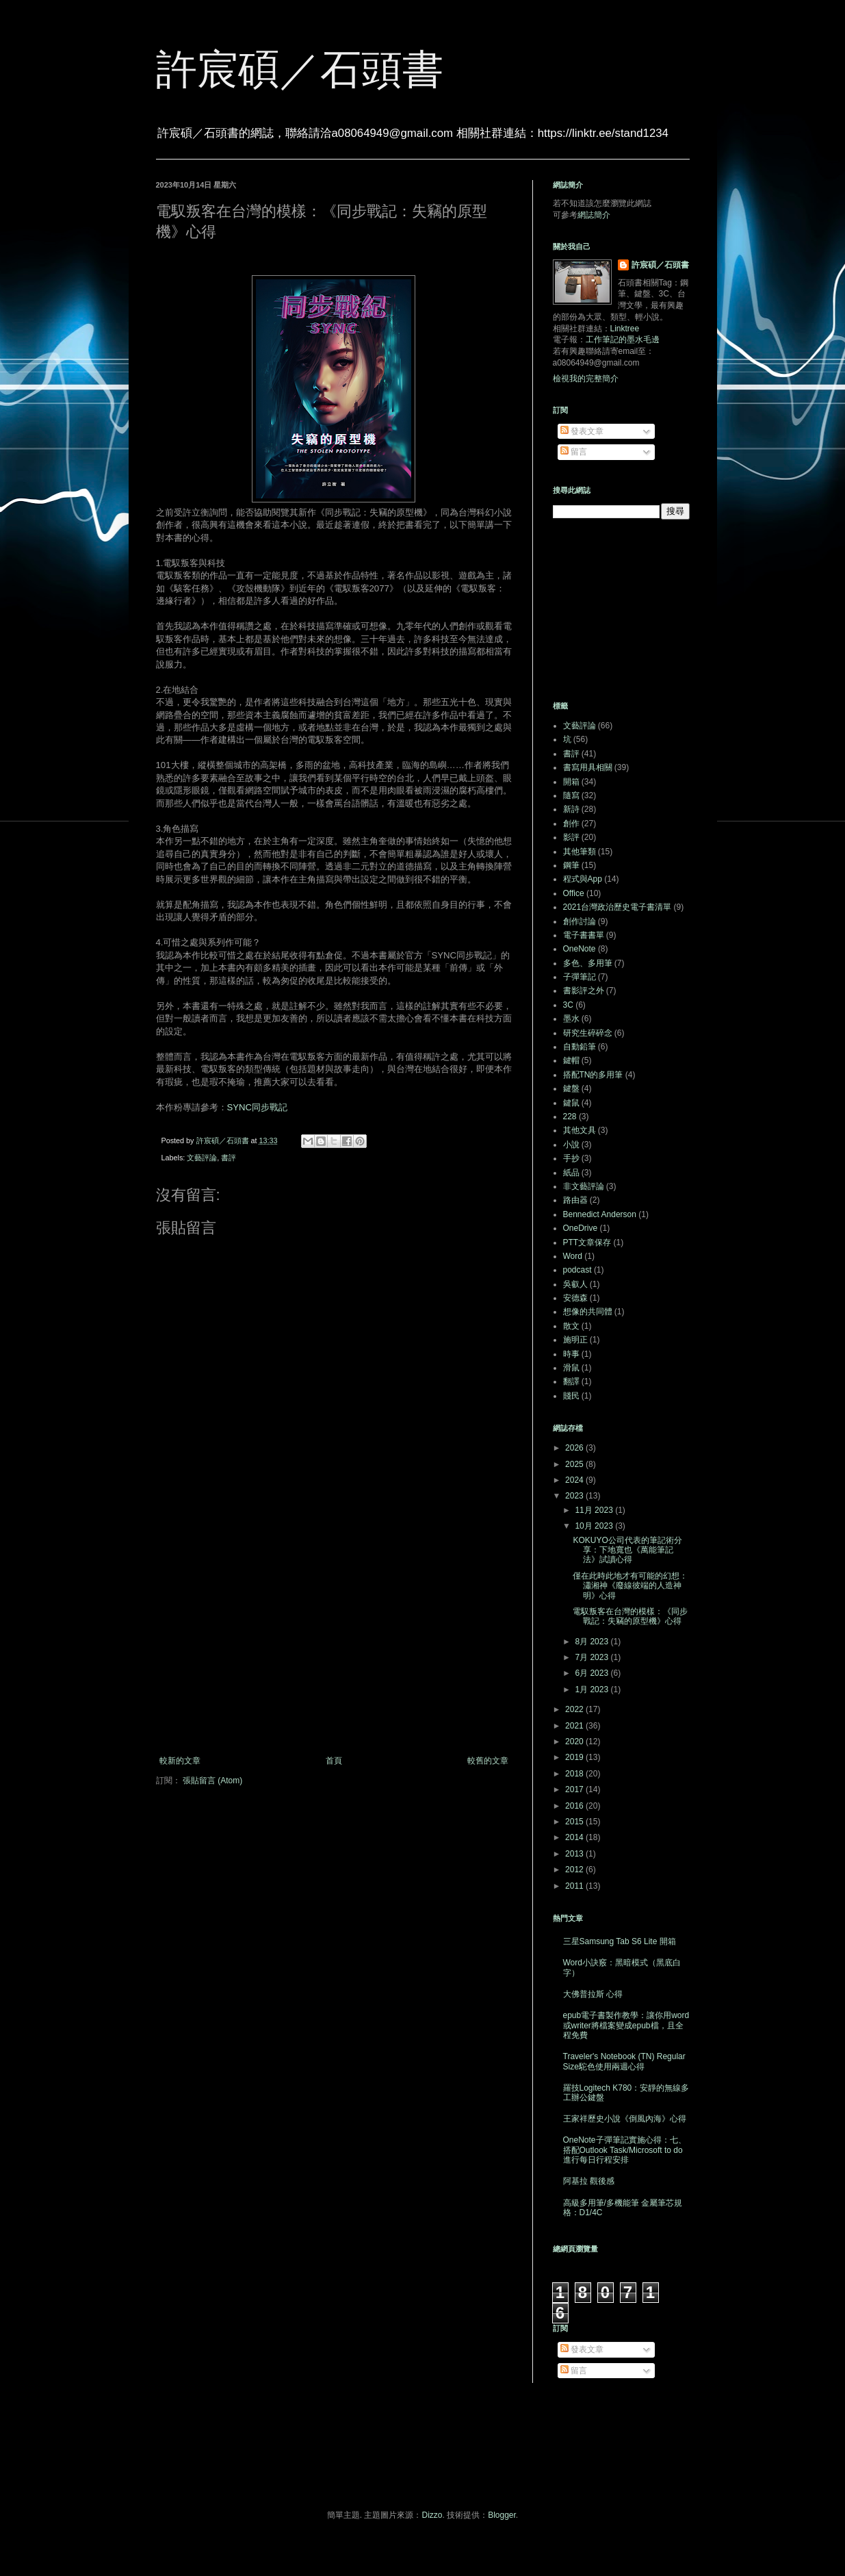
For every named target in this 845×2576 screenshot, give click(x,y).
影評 (571, 837)
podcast (577, 1270)
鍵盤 (571, 1088)
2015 (575, 1821)
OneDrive (580, 1228)
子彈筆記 (579, 977)
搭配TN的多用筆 (593, 1075)
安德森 (575, 1298)
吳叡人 (575, 1284)
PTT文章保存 (587, 1242)
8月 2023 (592, 1641)
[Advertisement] (334, 1643)
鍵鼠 (571, 1103)
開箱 (571, 782)
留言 (573, 452)
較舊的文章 (487, 1760)
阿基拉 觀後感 (588, 2181)
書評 (228, 1157)
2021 (575, 1726)
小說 (571, 1144)
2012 (575, 1869)
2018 (575, 1773)
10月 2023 (595, 1526)
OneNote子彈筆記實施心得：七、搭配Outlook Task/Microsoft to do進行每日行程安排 (624, 2150)
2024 (575, 1480)
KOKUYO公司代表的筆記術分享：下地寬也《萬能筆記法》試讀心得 (627, 1550)
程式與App (582, 879)
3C (568, 1005)
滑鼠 (571, 1368)
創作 (571, 823)
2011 (575, 1886)
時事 (571, 1354)
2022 (575, 1709)
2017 (575, 1789)
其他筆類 (579, 851)
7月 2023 (592, 1657)
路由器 (575, 1200)
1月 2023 (592, 1689)
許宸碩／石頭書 (299, 69)
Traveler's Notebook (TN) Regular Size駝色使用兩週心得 (624, 2061)
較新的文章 (179, 1760)
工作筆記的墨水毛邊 (623, 339)
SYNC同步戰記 (257, 1107)
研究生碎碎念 (587, 1033)
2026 (575, 1448)
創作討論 (579, 921)
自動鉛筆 (579, 1046)
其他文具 (579, 1130)
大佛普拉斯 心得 (593, 1994)
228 (570, 1116)
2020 (575, 1741)
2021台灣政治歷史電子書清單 (617, 907)
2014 (575, 1837)
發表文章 (581, 431)
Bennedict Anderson (599, 1214)
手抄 (571, 1158)
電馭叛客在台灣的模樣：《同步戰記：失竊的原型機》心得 (630, 1616)
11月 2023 (595, 1510)
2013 (575, 1854)
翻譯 (571, 1381)
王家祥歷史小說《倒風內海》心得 (624, 2119)
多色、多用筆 (587, 963)
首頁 (334, 1760)
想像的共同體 (587, 1311)
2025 (575, 1464)
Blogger (502, 2515)
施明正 (575, 1339)
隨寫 (571, 795)
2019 (575, 1757)
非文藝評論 (583, 1186)
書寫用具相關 (587, 767)
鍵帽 (571, 1060)
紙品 (571, 1172)
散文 (571, 1326)
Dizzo (431, 2515)
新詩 (571, 809)
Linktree (625, 328)
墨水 (571, 1018)
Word (572, 1256)
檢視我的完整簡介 (586, 378)
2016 (575, 1806)
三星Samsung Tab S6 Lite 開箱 (619, 1941)
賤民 (571, 1396)
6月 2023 (592, 1673)
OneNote (579, 949)
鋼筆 (571, 865)
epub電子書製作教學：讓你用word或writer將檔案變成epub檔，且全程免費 (626, 2025)
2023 (575, 1496)
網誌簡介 (593, 215)
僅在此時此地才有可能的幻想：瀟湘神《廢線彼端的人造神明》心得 (630, 1586)
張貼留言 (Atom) (212, 1780)
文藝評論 (202, 1157)
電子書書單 (583, 935)
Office (573, 893)
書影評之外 (583, 990)
